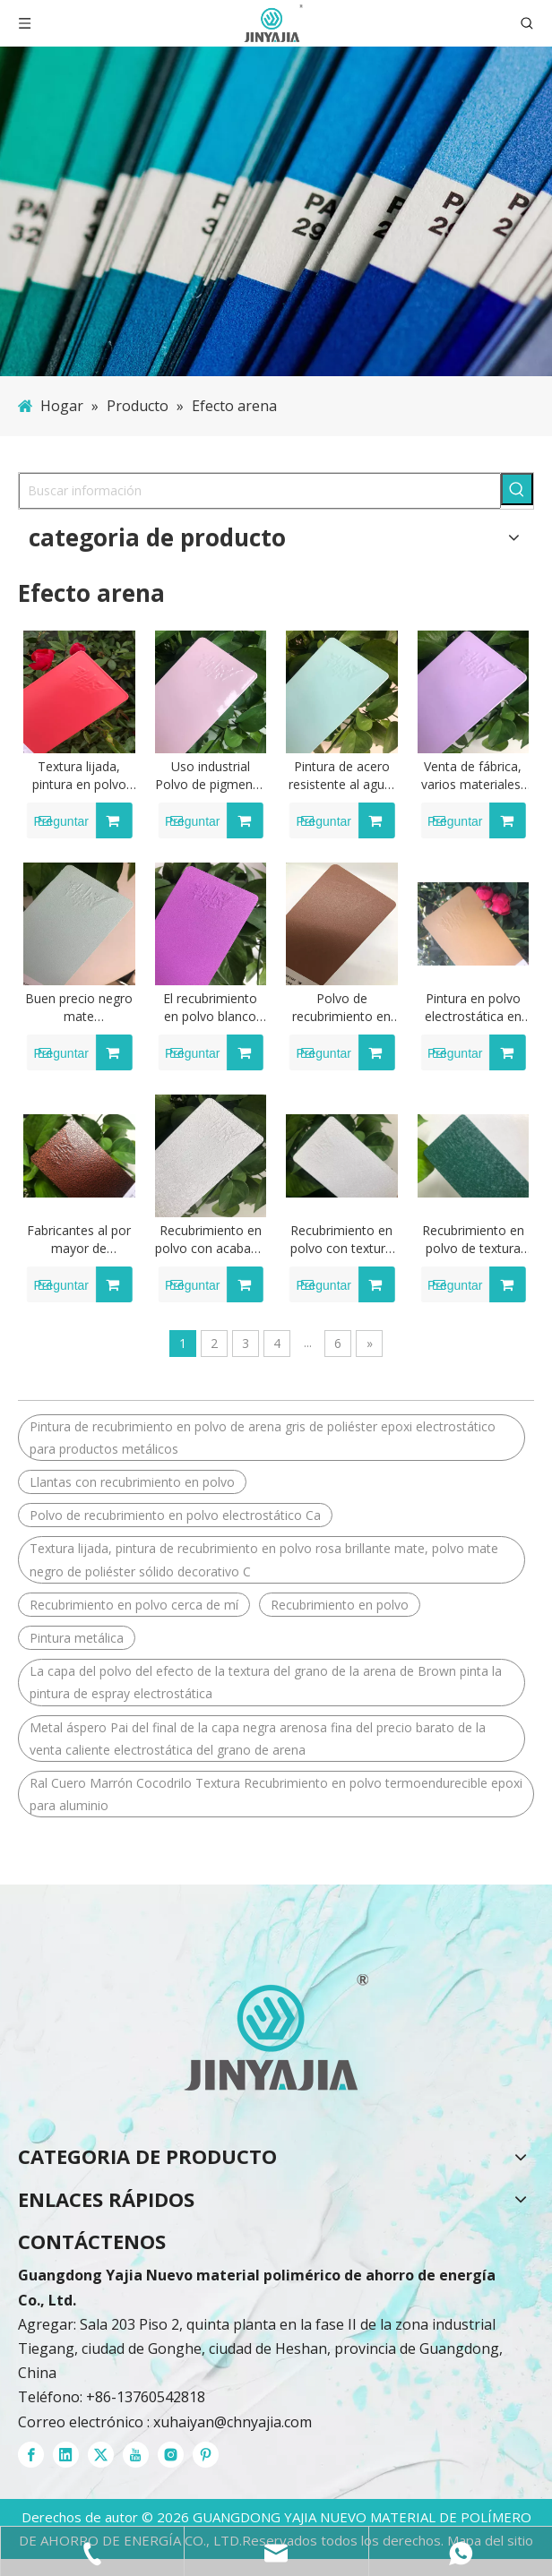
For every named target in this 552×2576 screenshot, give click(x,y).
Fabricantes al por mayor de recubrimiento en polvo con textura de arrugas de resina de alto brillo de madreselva (79, 1240)
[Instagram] (171, 2455)
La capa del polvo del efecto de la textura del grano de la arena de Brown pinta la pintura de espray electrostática (266, 1682)
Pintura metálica (77, 1637)
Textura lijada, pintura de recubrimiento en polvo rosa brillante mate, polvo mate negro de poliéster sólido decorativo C (264, 1559)
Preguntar (58, 820)
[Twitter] (101, 2455)
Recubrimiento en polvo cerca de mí (134, 1604)
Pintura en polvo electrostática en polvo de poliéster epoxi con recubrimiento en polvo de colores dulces (473, 1008)
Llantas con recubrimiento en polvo (132, 1481)
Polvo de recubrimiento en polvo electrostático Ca (175, 1515)
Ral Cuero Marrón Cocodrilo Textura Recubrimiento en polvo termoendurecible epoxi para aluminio (276, 1794)
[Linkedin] (66, 2455)
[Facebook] (31, 2455)
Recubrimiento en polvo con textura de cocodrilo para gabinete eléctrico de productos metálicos (341, 1240)
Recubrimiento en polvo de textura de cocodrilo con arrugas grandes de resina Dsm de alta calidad (473, 1240)
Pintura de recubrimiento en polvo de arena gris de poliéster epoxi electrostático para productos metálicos (263, 1437)
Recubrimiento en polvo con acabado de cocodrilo (210, 1240)
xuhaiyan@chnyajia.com (232, 2422)
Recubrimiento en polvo (340, 1604)
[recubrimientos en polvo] (276, 2032)
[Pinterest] (206, 2455)
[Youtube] (136, 2455)
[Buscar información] (260, 491)
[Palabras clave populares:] (517, 489)
